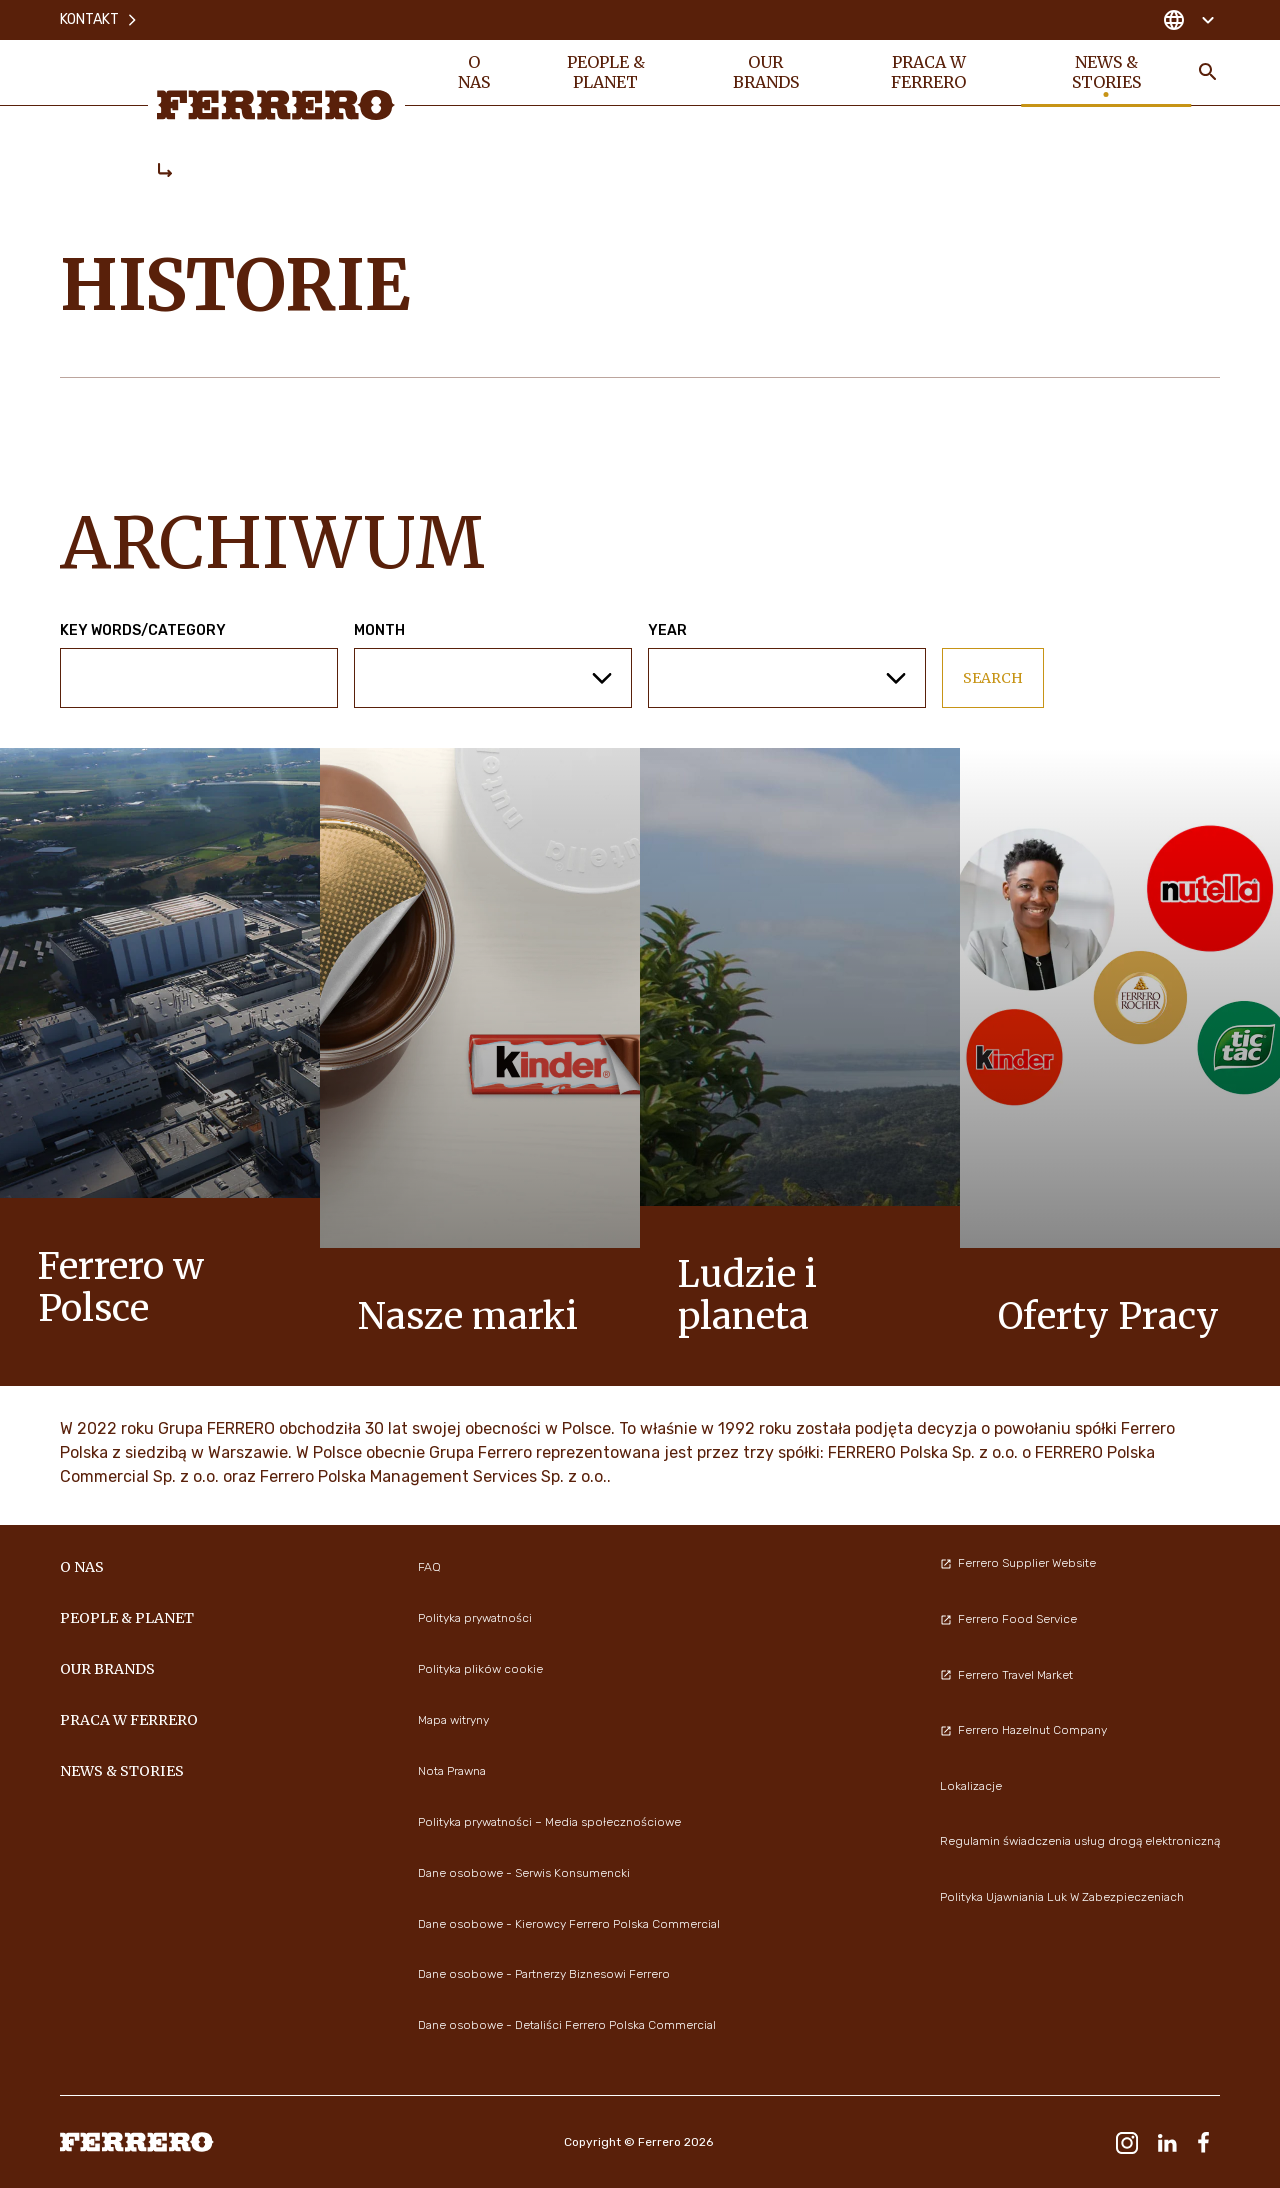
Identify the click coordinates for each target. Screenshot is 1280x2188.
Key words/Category (143, 631)
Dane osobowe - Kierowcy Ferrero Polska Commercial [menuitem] (569, 1924)
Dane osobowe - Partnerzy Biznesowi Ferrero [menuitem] (544, 1974)
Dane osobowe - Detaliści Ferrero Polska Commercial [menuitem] (567, 2025)
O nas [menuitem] (474, 72)
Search (993, 678)
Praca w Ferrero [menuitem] (928, 72)
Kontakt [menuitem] (99, 19)
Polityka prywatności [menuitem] (475, 1618)
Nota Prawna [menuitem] (452, 1771)
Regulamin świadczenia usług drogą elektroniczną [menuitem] (1080, 1841)
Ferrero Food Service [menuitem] (1008, 1619)
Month (379, 631)
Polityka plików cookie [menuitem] (480, 1669)
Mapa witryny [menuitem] (453, 1720)
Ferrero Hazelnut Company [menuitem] (1023, 1730)
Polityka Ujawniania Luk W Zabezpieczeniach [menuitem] (1062, 1897)
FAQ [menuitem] (429, 1567)
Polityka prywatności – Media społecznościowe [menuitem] (549, 1822)
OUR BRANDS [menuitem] (766, 72)
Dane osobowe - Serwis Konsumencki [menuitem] (524, 1873)
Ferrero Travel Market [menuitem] (1006, 1675)
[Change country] (1188, 20)
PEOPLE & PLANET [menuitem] (606, 72)
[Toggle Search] (1208, 72)
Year (667, 631)
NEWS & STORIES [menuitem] (1106, 72)
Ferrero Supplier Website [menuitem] (1018, 1563)
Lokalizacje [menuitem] (971, 1786)
